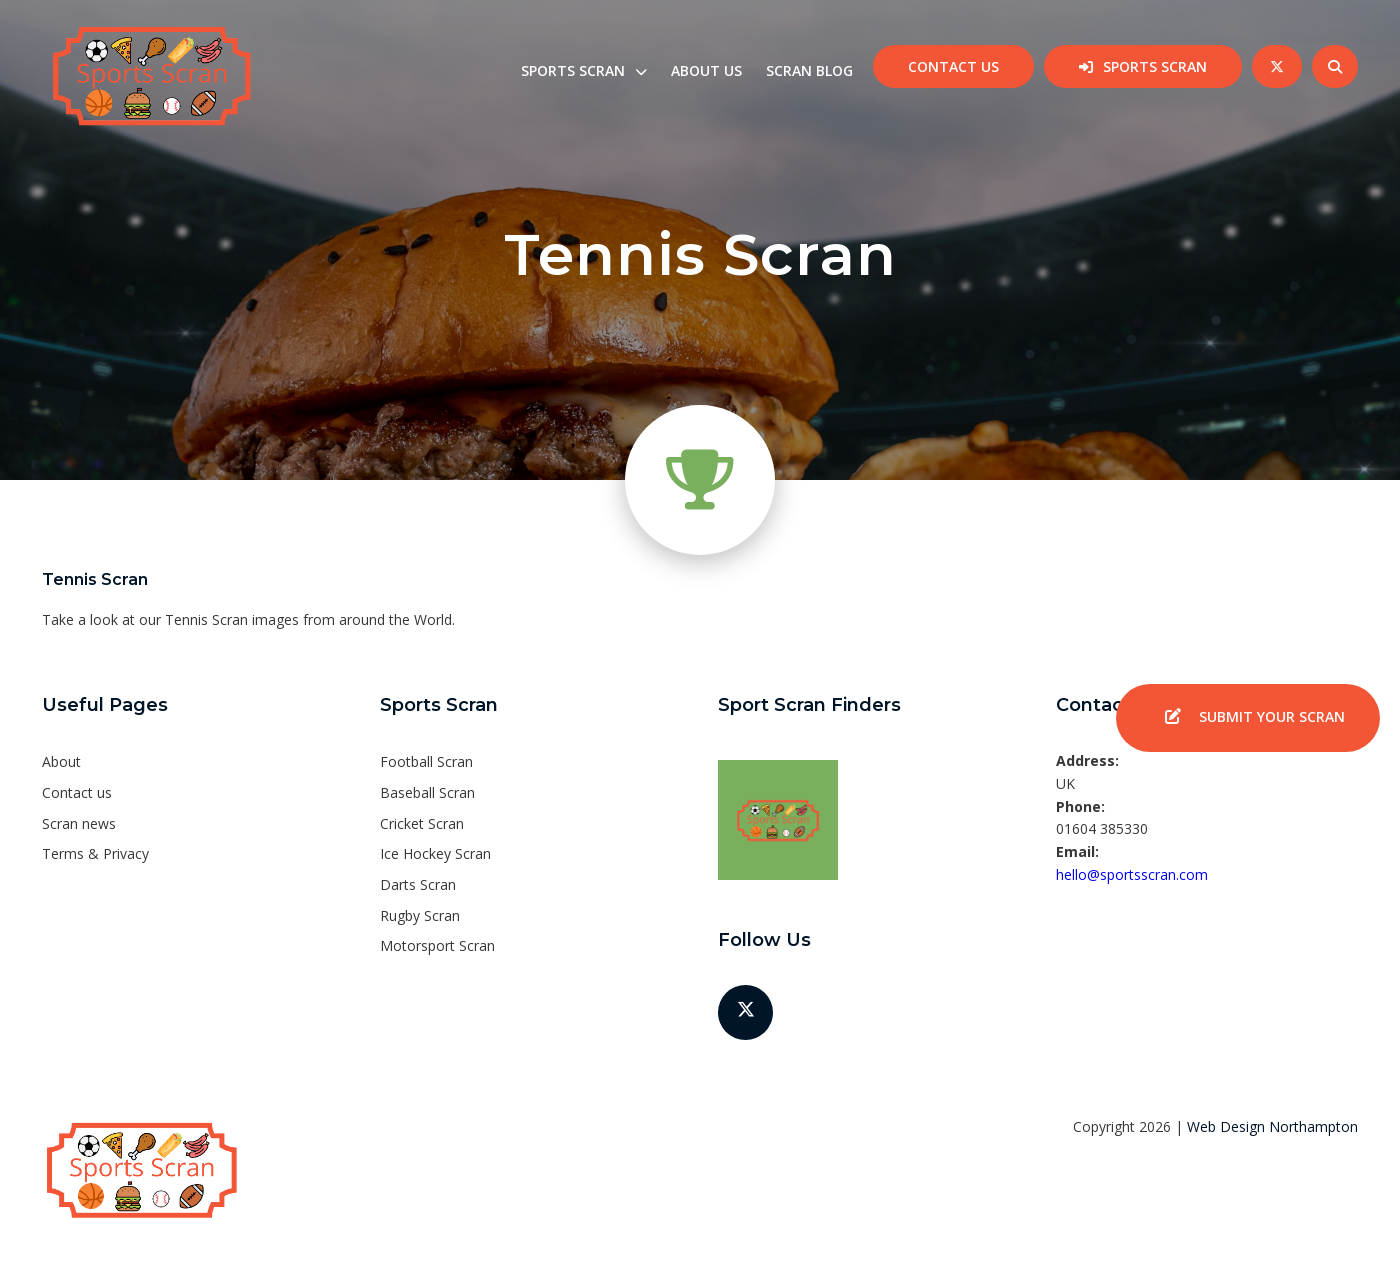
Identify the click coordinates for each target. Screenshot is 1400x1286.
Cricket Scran (422, 823)
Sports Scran (1155, 66)
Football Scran (426, 761)
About (61, 761)
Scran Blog (809, 70)
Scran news (79, 823)
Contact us (953, 66)
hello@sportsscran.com (1132, 874)
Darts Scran (418, 884)
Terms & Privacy (95, 853)
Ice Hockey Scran (435, 853)
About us (706, 70)
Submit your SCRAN (1248, 718)
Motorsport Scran (437, 945)
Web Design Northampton (1272, 1126)
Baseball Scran (427, 792)
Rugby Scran (420, 915)
